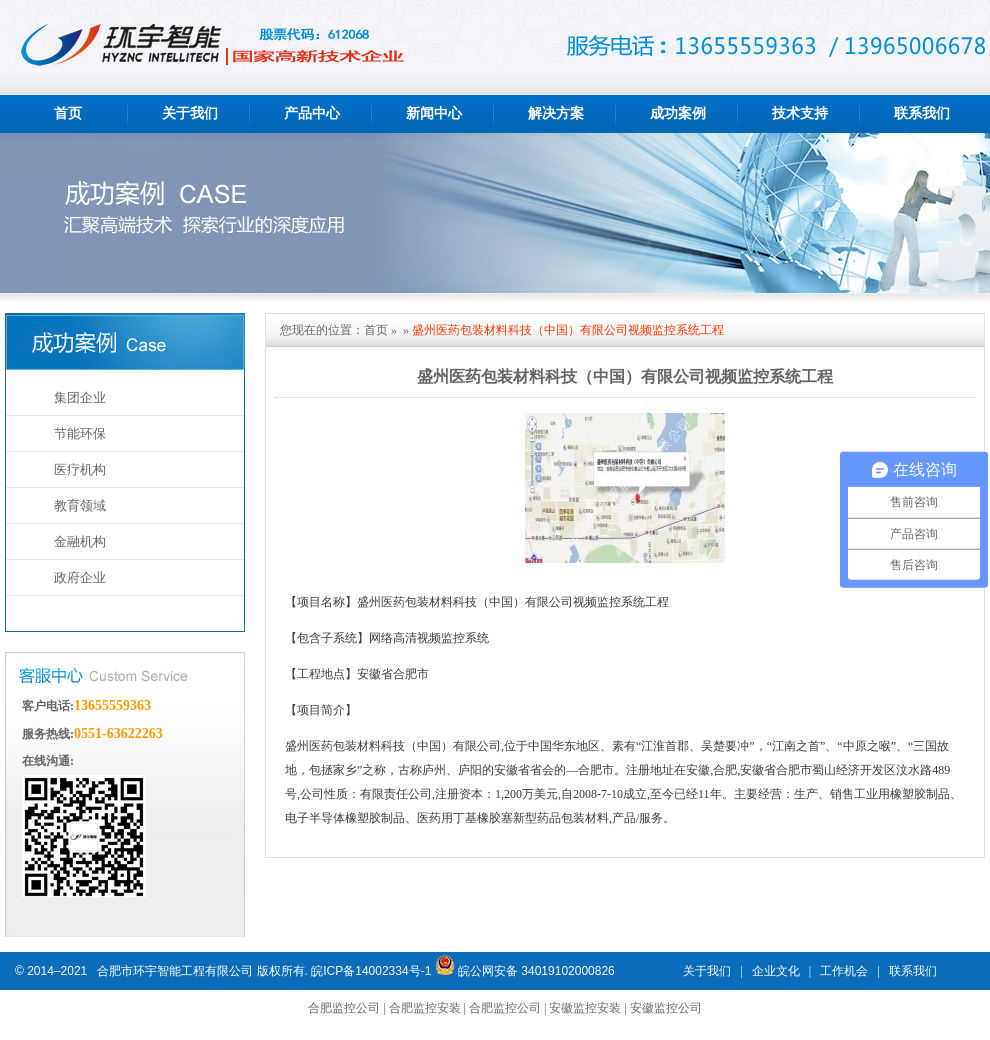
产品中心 (312, 113)
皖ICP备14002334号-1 (371, 971)
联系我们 (922, 113)
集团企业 (80, 397)
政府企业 (80, 577)
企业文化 (776, 971)
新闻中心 (434, 113)
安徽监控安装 (585, 1008)
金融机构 (80, 541)
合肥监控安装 (425, 1008)
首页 (68, 113)
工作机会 (844, 971)
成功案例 (678, 113)
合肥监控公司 (344, 1008)
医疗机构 (80, 469)
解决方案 (556, 113)
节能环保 (80, 433)
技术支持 (800, 113)
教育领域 (80, 505)
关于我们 (190, 113)
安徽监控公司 (666, 1008)
